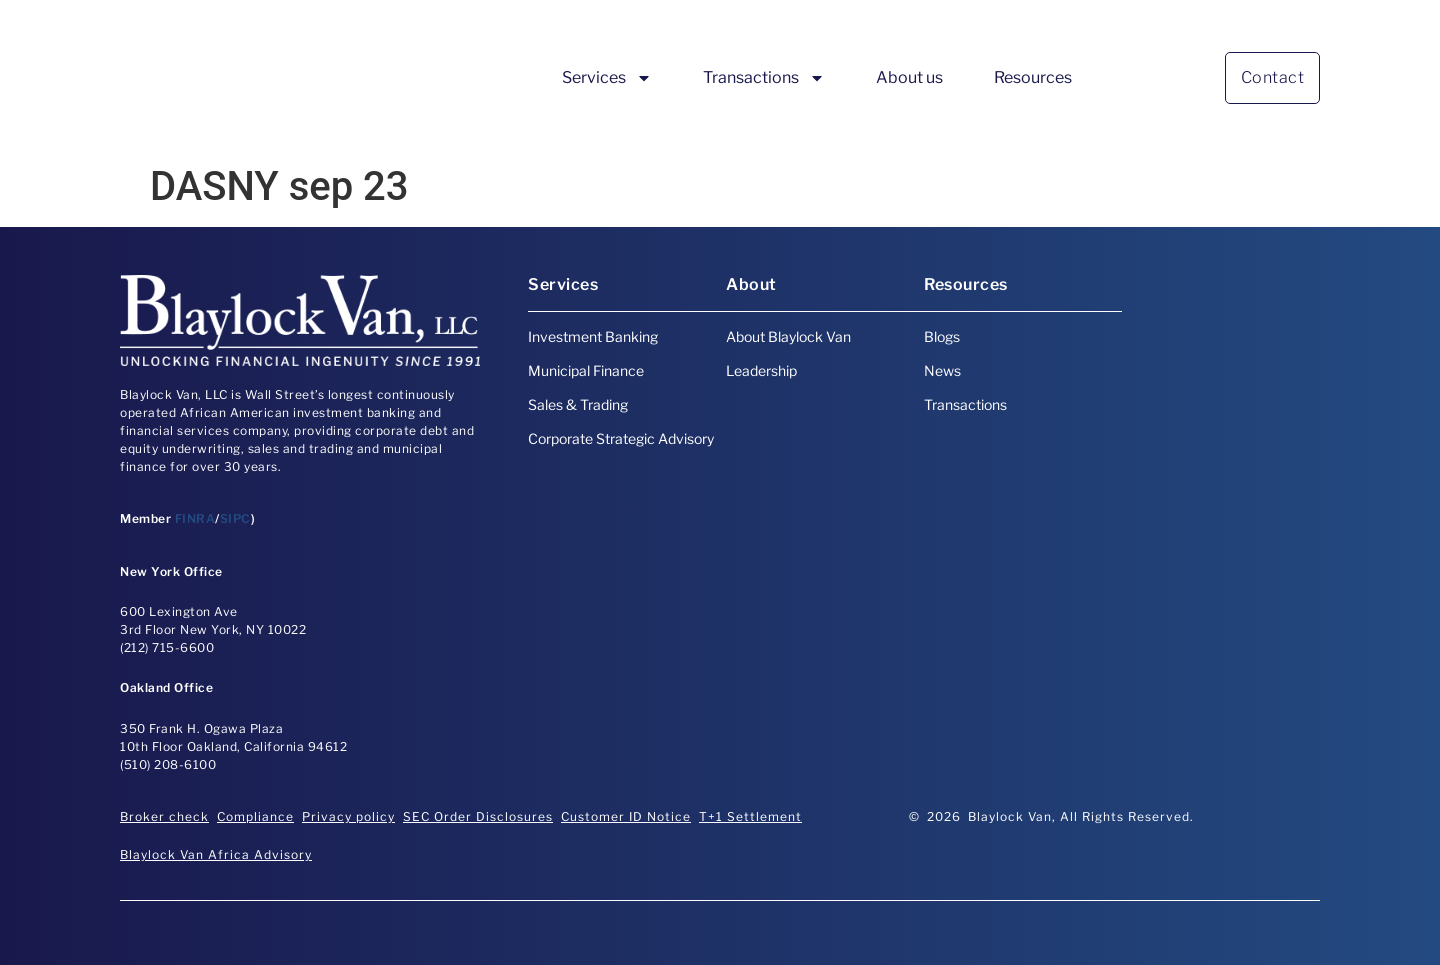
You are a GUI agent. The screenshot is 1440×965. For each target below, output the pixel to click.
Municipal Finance (586, 370)
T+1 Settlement (750, 816)
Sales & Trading (578, 404)
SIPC (235, 518)
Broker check (164, 816)
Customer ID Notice (626, 816)
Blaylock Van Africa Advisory (216, 854)
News (942, 370)
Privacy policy (348, 816)
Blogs (942, 336)
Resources (1033, 77)
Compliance (255, 816)
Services (607, 78)
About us (909, 77)
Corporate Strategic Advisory (621, 438)
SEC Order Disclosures (478, 816)
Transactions (764, 78)
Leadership (761, 370)
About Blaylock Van (788, 336)
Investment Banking (593, 336)
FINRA (195, 518)
